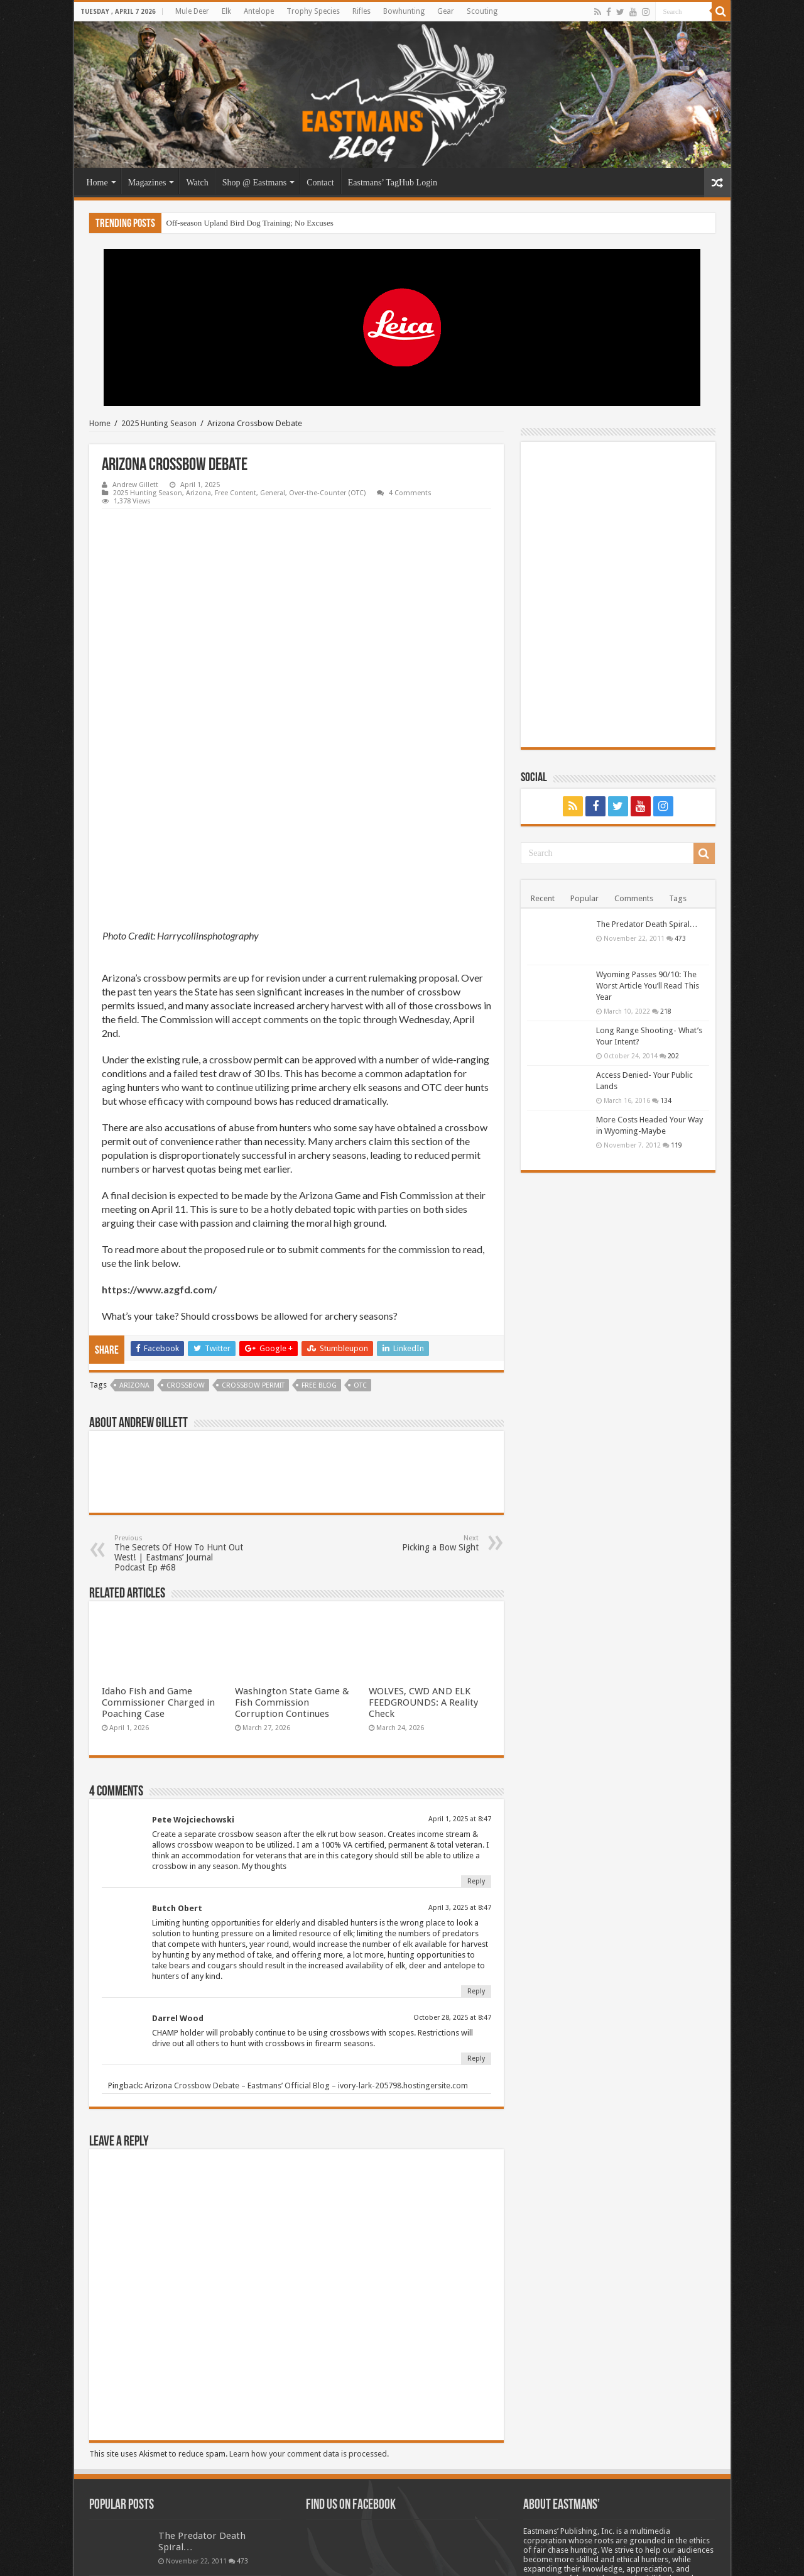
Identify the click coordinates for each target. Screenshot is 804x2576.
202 (673, 1056)
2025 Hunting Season (159, 423)
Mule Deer (192, 11)
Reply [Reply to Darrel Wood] (476, 1889)
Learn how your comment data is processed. (309, 2284)
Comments (633, 898)
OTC (360, 1216)
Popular (584, 898)
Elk (226, 11)
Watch (197, 182)
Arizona (198, 493)
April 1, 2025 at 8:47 (459, 1649)
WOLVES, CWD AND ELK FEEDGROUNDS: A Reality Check (423, 1533)
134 (665, 1100)
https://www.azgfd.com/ (159, 1120)
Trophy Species (313, 11)
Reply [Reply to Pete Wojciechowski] (476, 1711)
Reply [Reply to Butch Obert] (476, 1821)
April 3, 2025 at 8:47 (459, 1738)
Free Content (235, 493)
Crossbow (185, 1216)
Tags (678, 898)
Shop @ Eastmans (254, 182)
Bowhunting (404, 11)
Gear (445, 11)
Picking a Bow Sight (414, 1373)
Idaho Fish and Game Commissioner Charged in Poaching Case (158, 1533)
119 (676, 1145)
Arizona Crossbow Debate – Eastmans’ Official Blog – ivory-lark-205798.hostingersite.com (306, 1916)
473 (680, 938)
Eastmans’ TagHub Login (392, 182)
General (272, 493)
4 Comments (410, 493)
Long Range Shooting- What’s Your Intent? (207, 2477)
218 (665, 1011)
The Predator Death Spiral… (647, 924)
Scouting (482, 11)
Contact (320, 182)
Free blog (319, 1216)
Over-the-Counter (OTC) (327, 493)
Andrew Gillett (135, 485)
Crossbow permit (253, 1216)
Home (97, 182)
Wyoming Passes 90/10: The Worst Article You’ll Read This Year (647, 986)
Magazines (147, 182)
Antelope (259, 11)
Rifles (361, 11)
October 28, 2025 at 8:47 (452, 1848)
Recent (543, 898)
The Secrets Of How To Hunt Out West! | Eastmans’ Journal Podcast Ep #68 (178, 1383)
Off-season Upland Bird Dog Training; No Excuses (250, 222)
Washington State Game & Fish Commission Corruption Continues (292, 1533)
